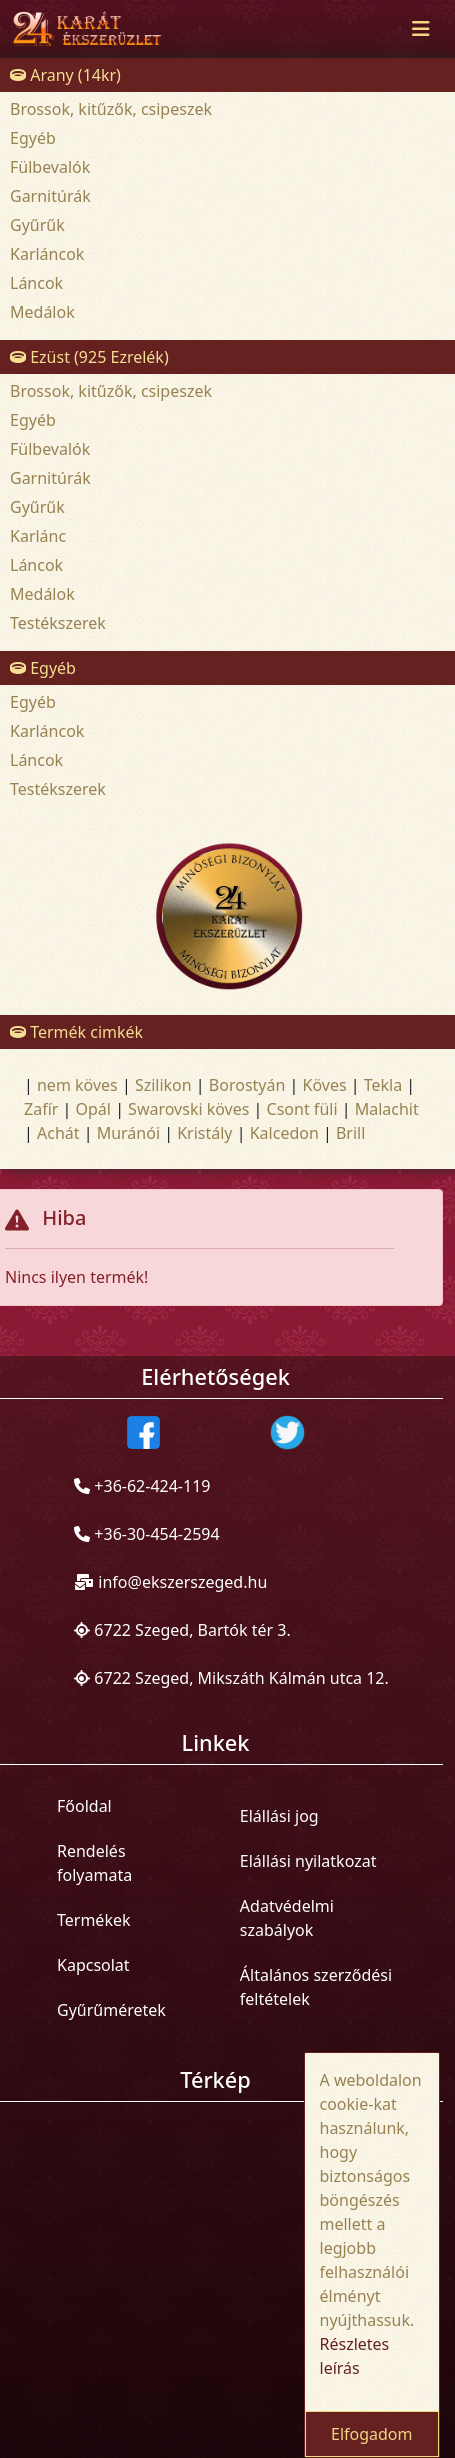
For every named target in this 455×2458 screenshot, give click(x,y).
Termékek (94, 1920)
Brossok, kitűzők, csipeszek (111, 109)
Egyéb (33, 138)
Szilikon (163, 1085)
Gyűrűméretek (111, 2010)
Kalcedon (284, 1133)
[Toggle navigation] (421, 29)
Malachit (387, 1109)
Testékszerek (58, 623)
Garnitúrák (50, 196)
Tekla (383, 1085)
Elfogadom (372, 2434)
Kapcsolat (93, 1965)
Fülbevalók (50, 167)
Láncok (36, 283)
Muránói (128, 1133)
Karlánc (38, 536)
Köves (325, 1085)
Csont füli (302, 1109)
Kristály (204, 1133)
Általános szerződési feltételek (316, 1987)
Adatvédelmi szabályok (287, 1918)
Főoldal (84, 1806)
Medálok (42, 312)
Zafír (41, 1109)
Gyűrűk (37, 225)
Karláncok (47, 254)
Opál (93, 1109)
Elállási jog (279, 1816)
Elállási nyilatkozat (308, 1861)
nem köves (77, 1085)
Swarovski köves (188, 1109)
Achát (58, 1133)
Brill (350, 1133)
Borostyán (247, 1085)
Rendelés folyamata (94, 1863)
